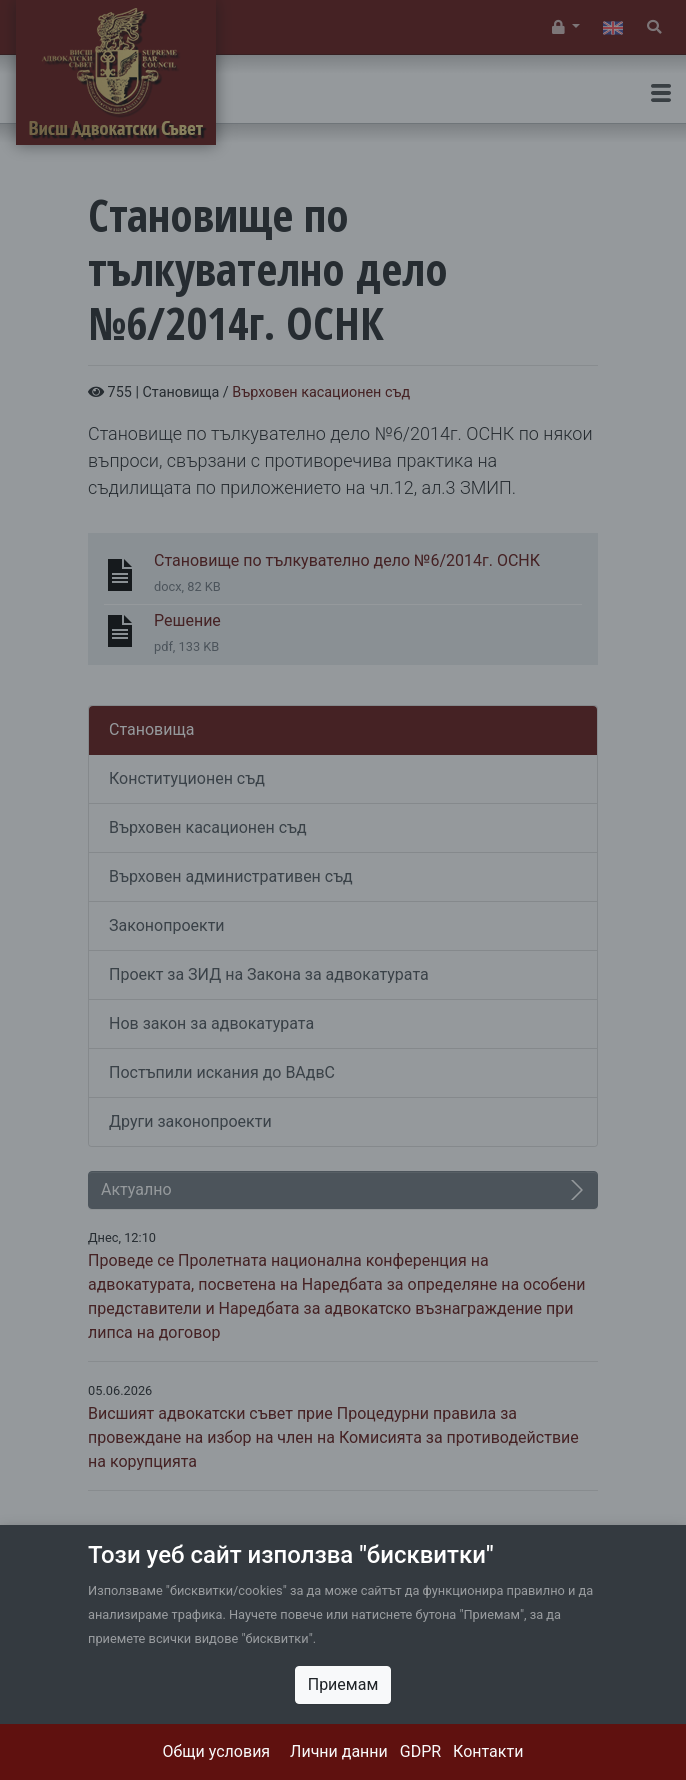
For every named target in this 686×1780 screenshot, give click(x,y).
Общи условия (217, 1751)
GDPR (420, 1751)
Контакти (488, 1751)
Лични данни (339, 1751)
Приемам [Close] (343, 1684)
